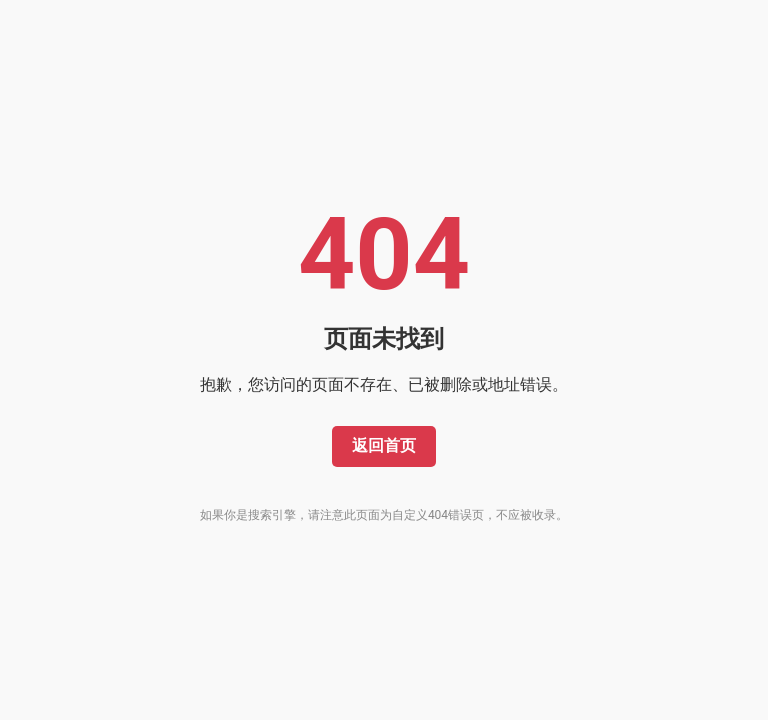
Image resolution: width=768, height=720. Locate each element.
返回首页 (384, 445)
